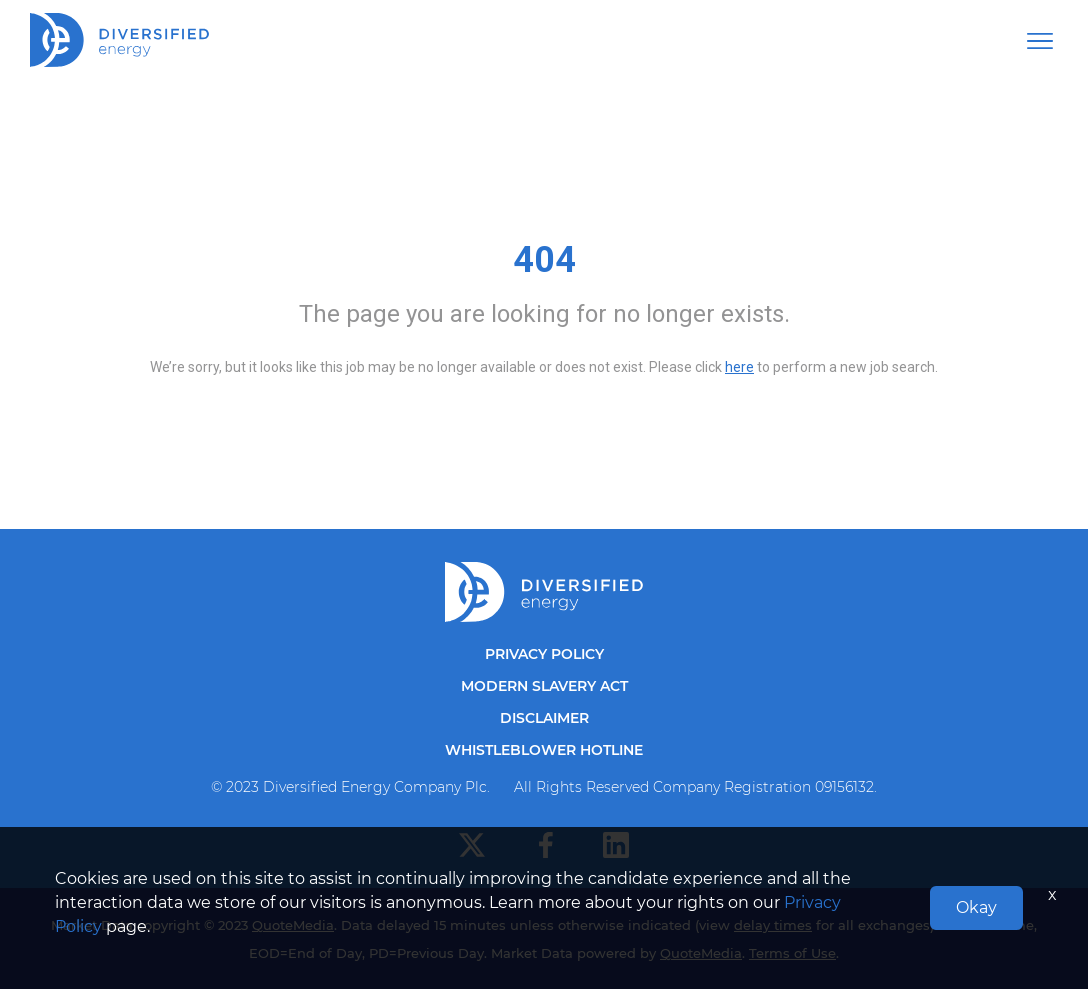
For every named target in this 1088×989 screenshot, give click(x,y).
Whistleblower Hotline (544, 750)
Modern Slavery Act (544, 686)
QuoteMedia (293, 925)
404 (544, 260)
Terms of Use (792, 953)
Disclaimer (544, 718)
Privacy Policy (544, 654)
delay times (773, 925)
